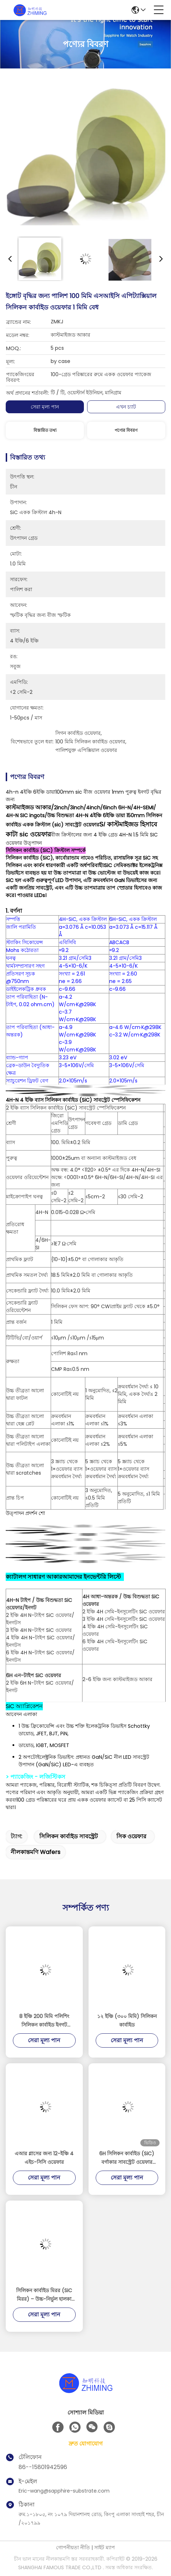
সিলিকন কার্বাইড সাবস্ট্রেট (68, 1836)
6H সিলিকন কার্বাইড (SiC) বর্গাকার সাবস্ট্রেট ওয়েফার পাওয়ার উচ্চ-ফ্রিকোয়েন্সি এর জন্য (127, 2158)
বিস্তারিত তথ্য (45, 430)
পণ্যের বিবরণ (126, 430)
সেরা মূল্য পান (45, 406)
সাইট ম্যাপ (104, 2547)
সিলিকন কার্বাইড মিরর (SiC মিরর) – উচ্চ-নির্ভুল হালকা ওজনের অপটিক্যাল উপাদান (44, 2295)
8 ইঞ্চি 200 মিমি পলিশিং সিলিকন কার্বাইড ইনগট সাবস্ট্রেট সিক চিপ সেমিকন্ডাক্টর (44, 2021)
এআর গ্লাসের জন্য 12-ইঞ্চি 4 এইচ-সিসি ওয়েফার (44, 2158)
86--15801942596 (43, 2467)
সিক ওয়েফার (131, 1836)
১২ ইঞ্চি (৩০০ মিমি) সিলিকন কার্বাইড (127, 2020)
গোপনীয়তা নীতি (73, 2547)
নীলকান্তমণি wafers (35, 1852)
